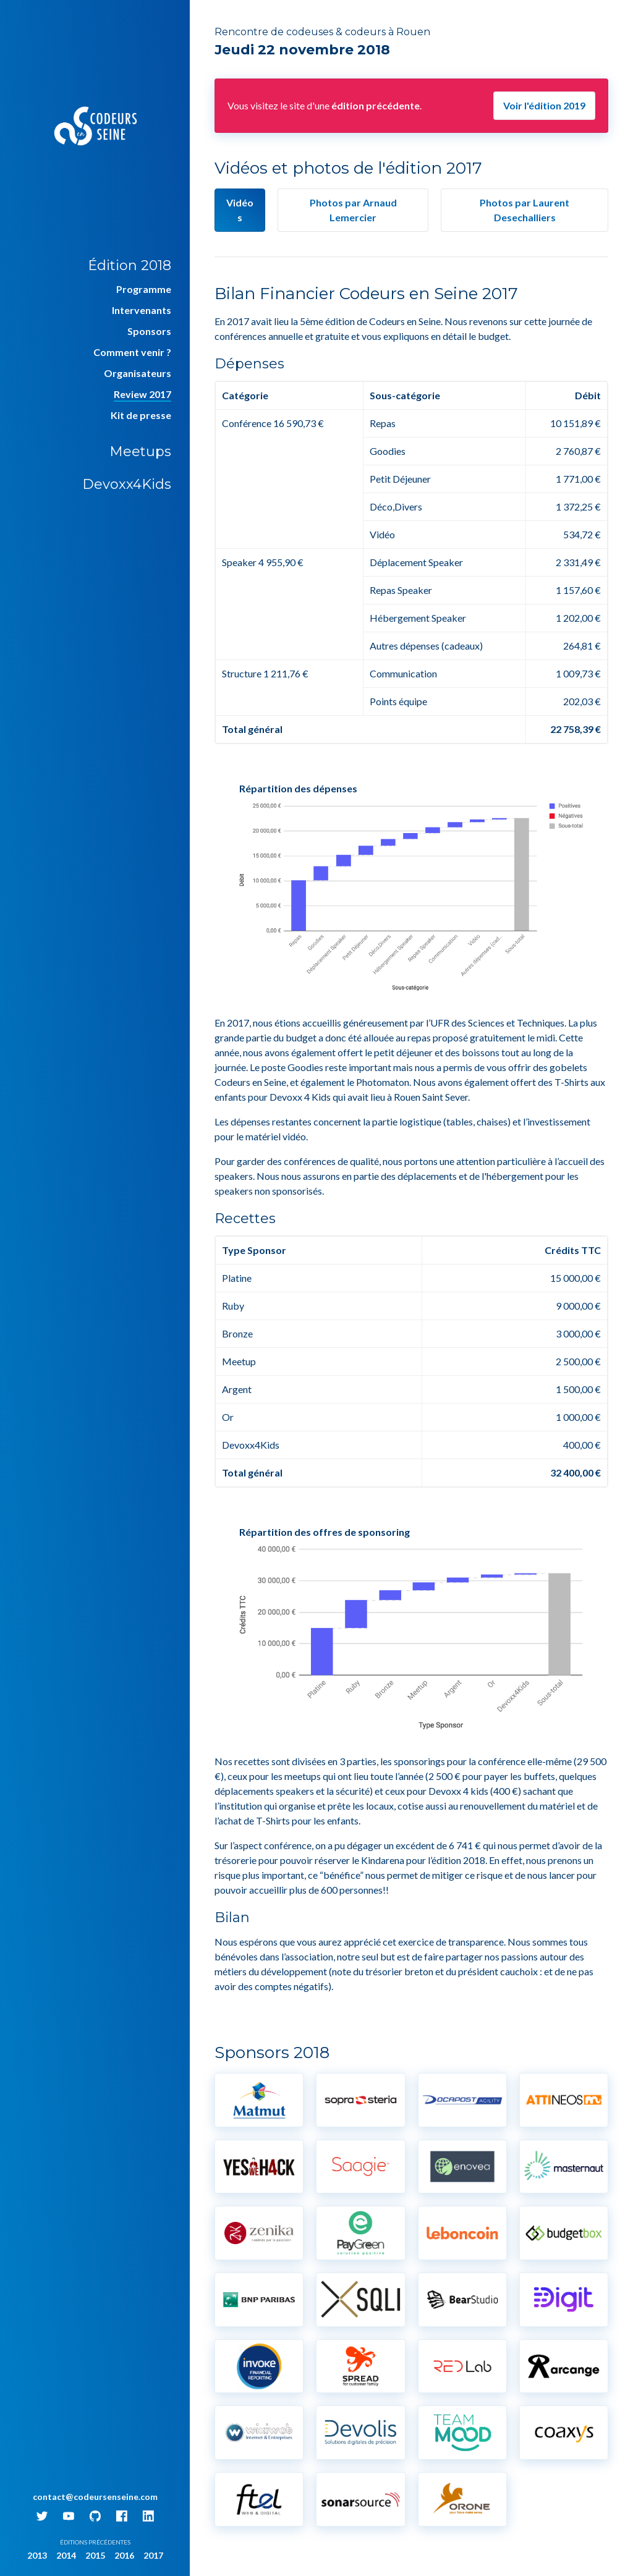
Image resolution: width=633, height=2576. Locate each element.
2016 (124, 2555)
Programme (143, 289)
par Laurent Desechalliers (524, 210)
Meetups (140, 451)
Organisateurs (137, 373)
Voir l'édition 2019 (544, 105)
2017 (153, 2555)
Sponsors (149, 331)
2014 (66, 2555)
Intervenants (141, 310)
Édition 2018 (129, 265)
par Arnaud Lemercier (353, 210)
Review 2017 (142, 394)
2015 (95, 2555)
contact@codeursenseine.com (95, 2496)
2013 (37, 2555)
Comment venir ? (132, 352)
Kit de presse (141, 415)
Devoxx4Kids (126, 484)
